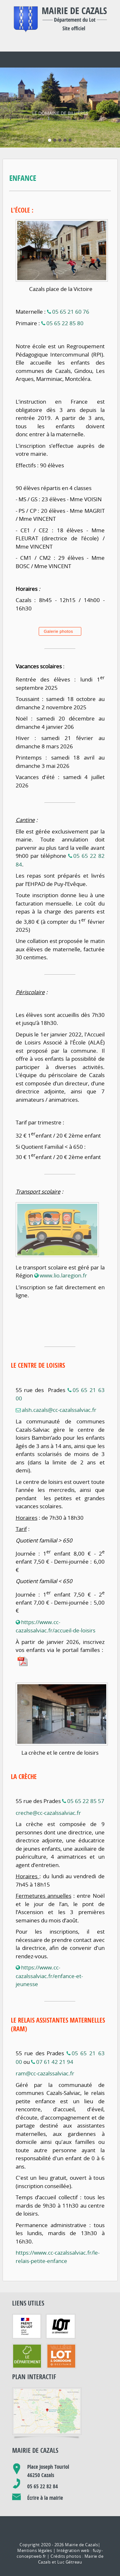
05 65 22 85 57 (85, 1775)
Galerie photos (58, 605)
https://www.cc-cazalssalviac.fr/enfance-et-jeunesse (49, 1950)
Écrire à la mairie (45, 2472)
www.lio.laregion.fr (63, 1249)
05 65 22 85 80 (65, 297)
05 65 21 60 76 (70, 286)
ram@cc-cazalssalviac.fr (45, 2047)
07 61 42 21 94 (54, 2036)
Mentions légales (34, 2525)
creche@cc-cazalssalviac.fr (48, 1787)
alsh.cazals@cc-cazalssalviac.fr (59, 1384)
